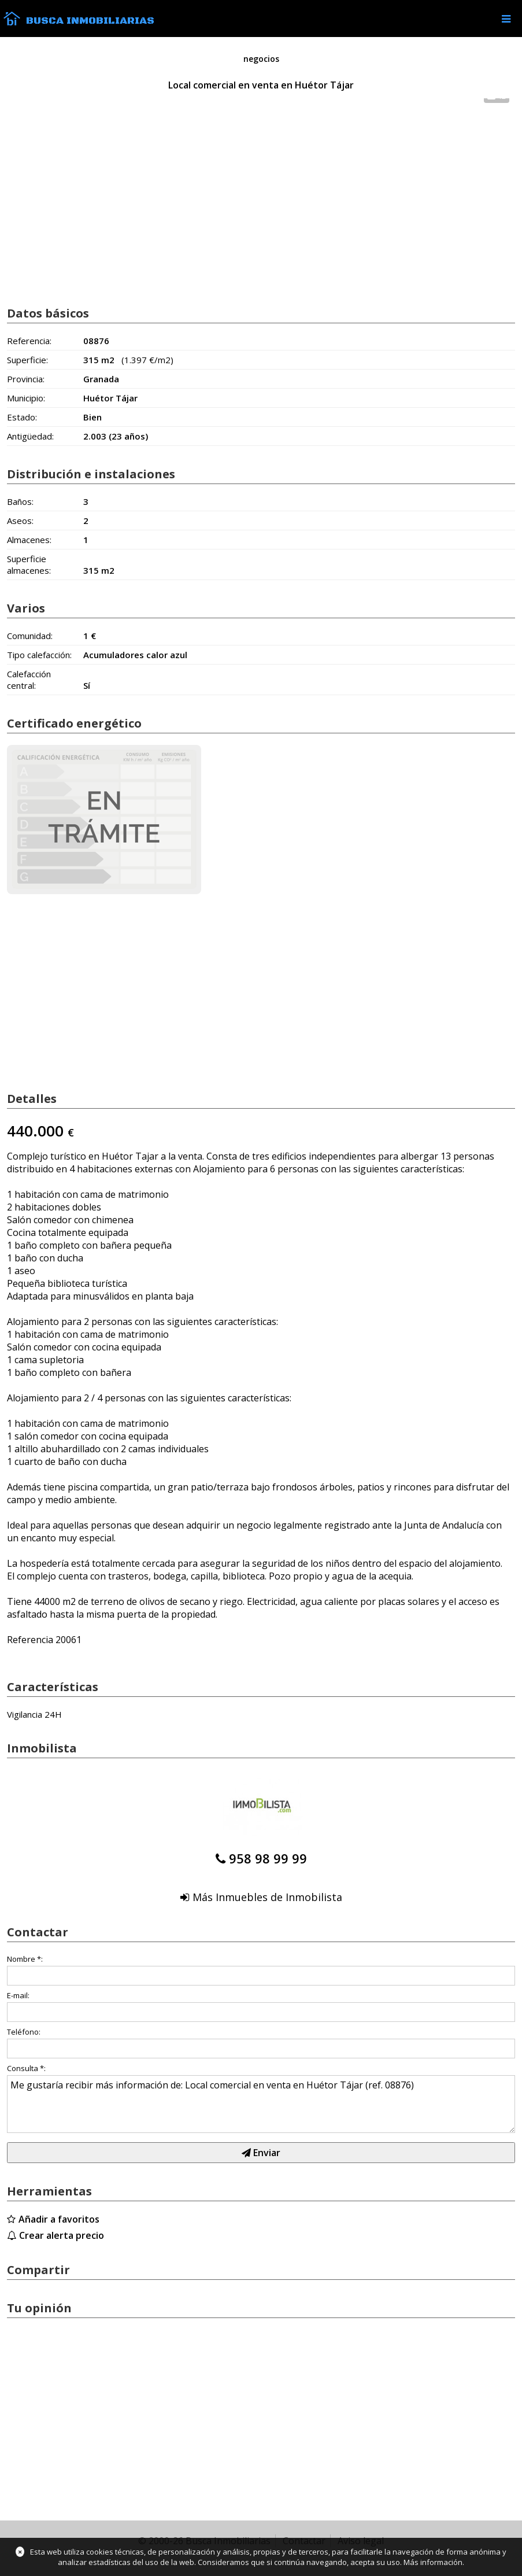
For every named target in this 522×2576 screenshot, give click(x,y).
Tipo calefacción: (39, 654)
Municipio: (26, 398)
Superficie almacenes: (29, 564)
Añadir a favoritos (58, 2219)
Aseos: (20, 520)
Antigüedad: (30, 436)
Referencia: (29, 340)
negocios (261, 58)
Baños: (20, 501)
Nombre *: (25, 1959)
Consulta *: (26, 2068)
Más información (432, 2562)
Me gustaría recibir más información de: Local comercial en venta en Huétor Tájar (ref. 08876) (261, 2104)
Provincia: (26, 379)
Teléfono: (23, 2032)
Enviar (261, 2152)
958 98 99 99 (268, 1858)
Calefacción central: (29, 679)
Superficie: (27, 360)
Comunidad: (30, 635)
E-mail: (18, 1995)
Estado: (22, 417)
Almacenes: (29, 539)
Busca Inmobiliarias (90, 20)
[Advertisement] (261, 204)
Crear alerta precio (61, 2235)
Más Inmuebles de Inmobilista (267, 1897)
